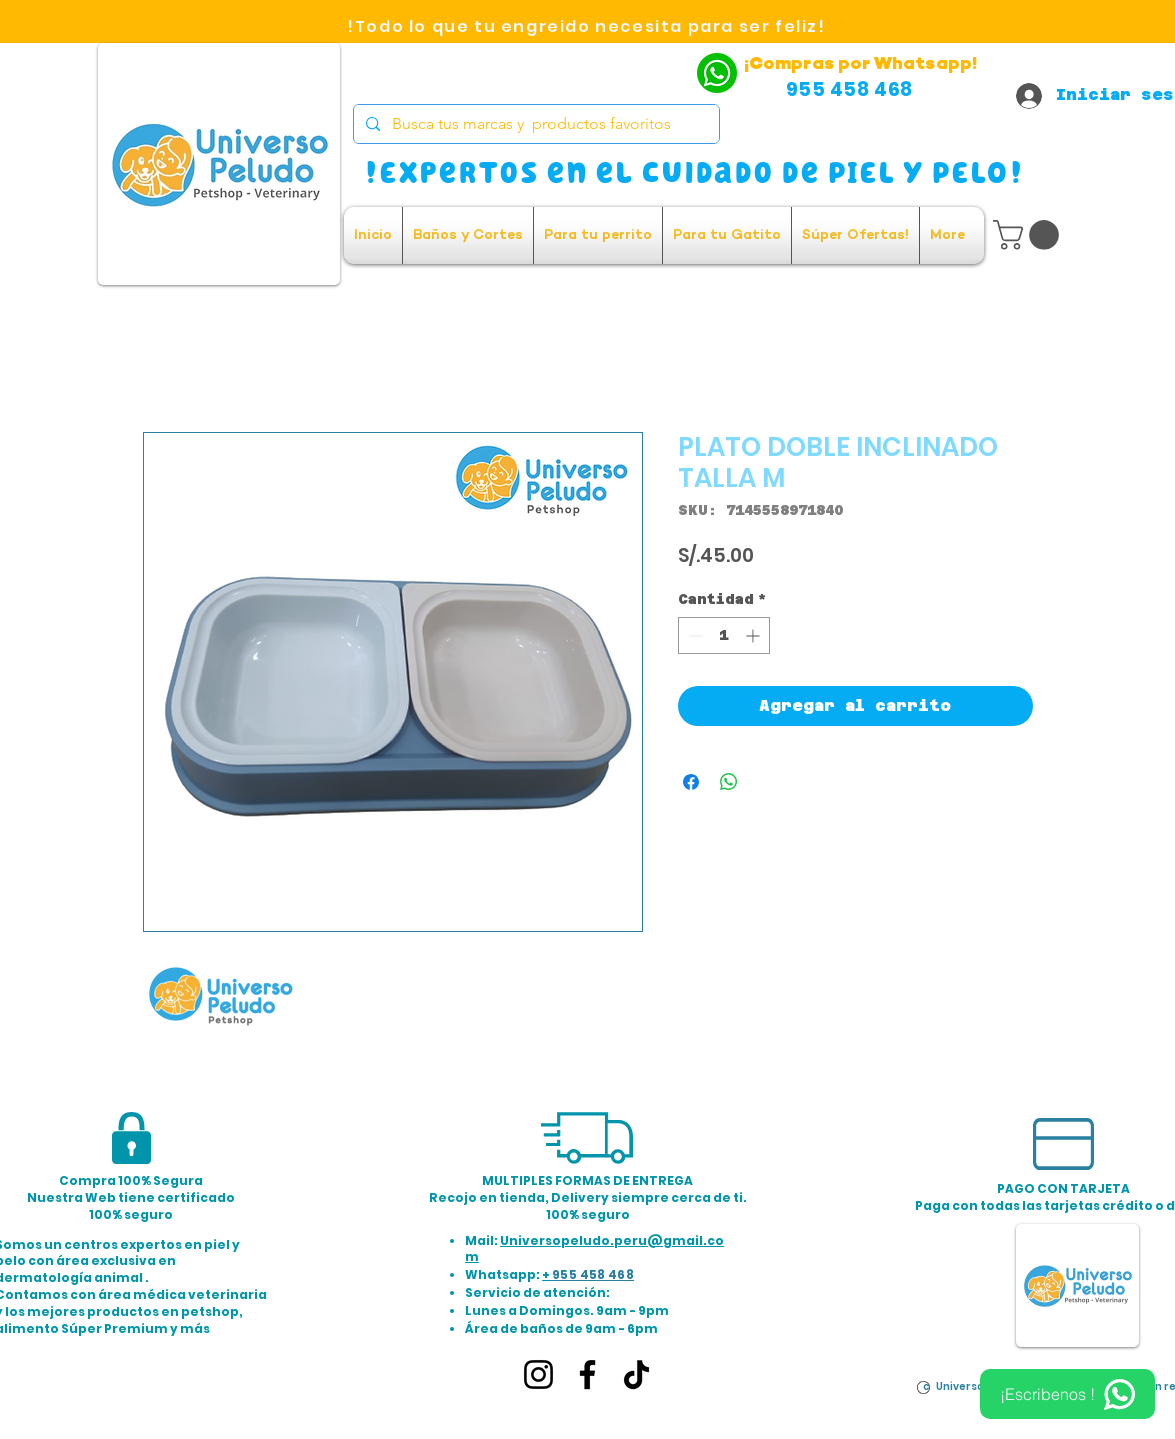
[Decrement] (693, 635)
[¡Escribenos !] (1067, 1394)
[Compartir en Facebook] (691, 782)
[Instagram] (538, 1374)
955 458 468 (593, 1274)
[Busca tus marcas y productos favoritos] (534, 124)
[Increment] (754, 635)
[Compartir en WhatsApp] (729, 782)
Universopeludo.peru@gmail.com (594, 1249)
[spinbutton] (724, 635)
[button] (1029, 235)
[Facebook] (587, 1374)
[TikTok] (636, 1374)
